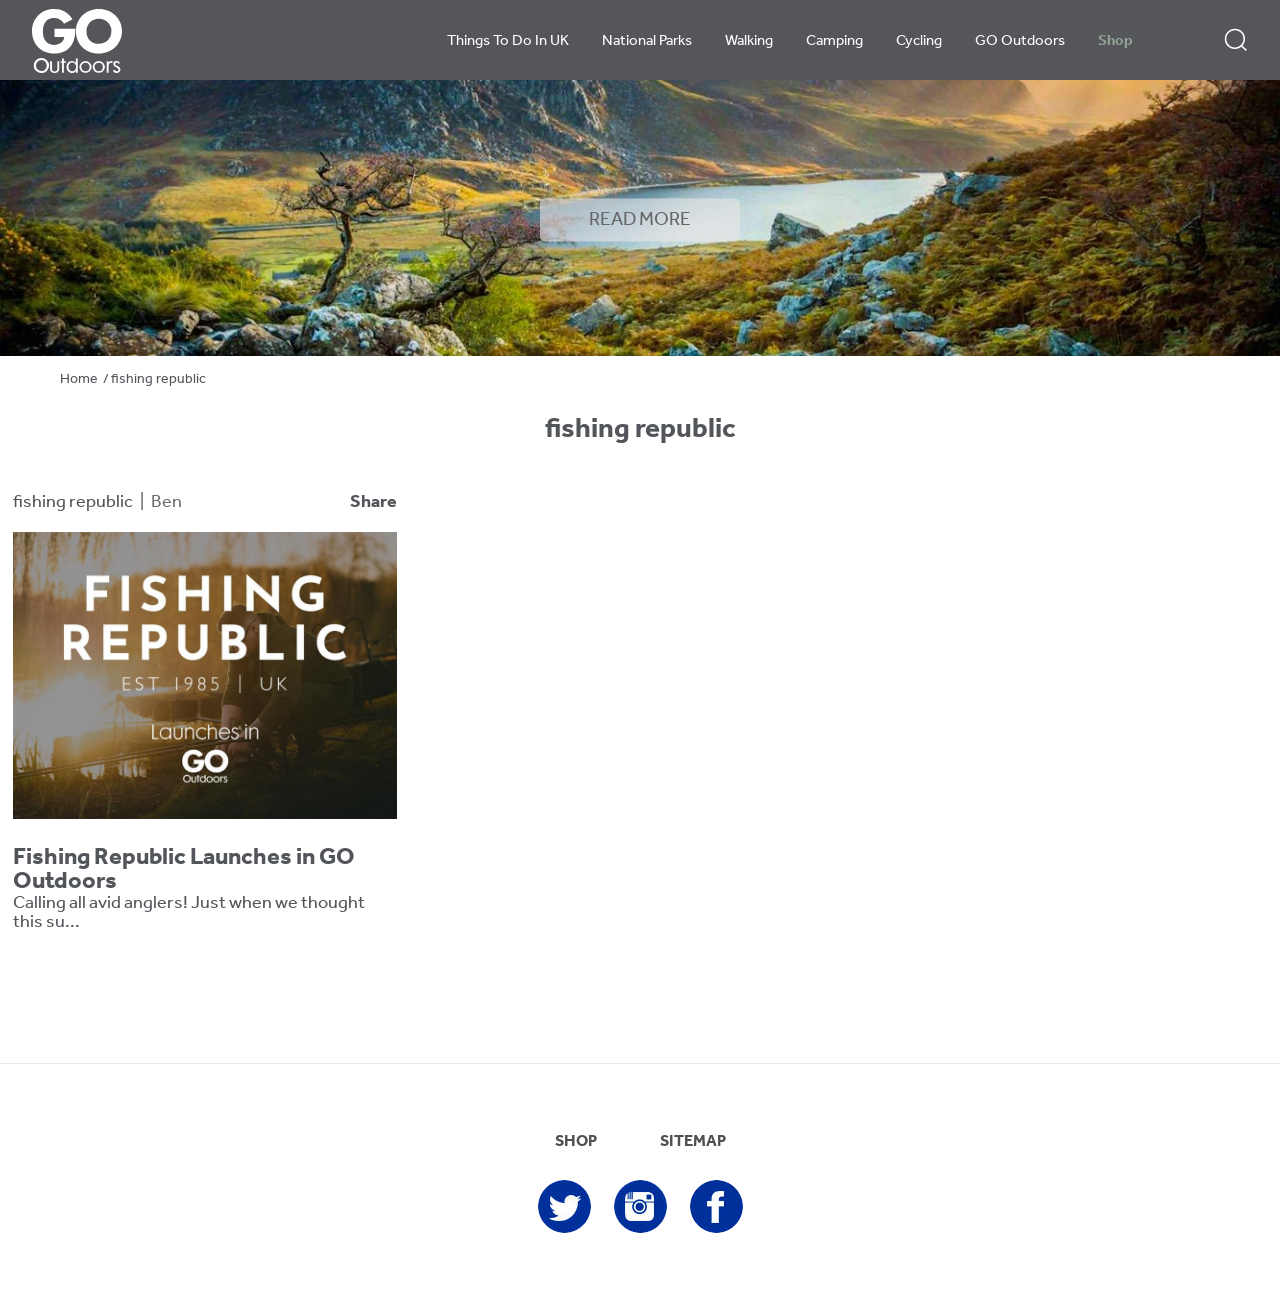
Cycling (919, 41)
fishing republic (73, 502)
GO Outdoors (1020, 41)
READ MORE (640, 220)
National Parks (647, 41)
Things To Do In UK (508, 41)
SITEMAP (693, 1142)
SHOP (576, 1142)
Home (79, 379)
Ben (166, 502)
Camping (834, 41)
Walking (749, 41)
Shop (1115, 41)
